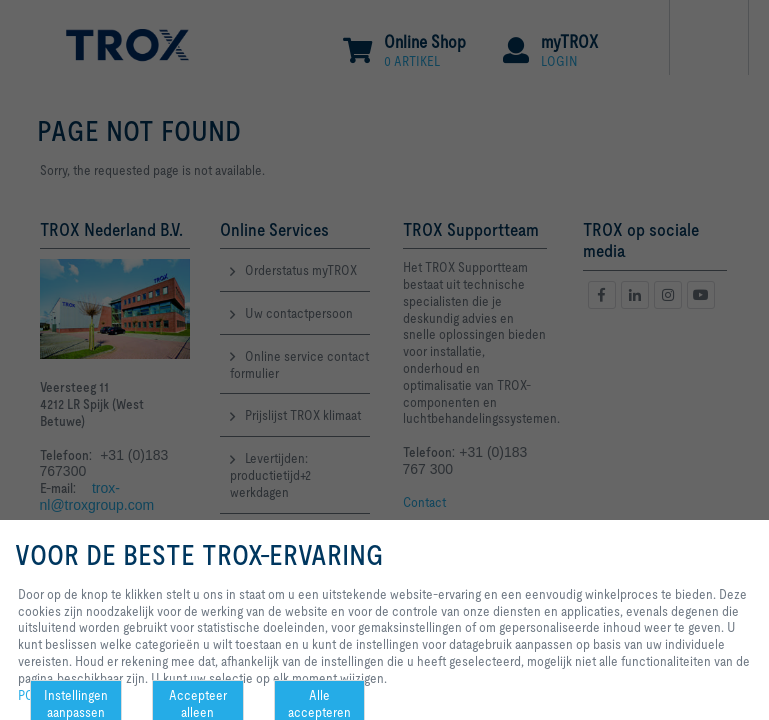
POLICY (39, 695)
